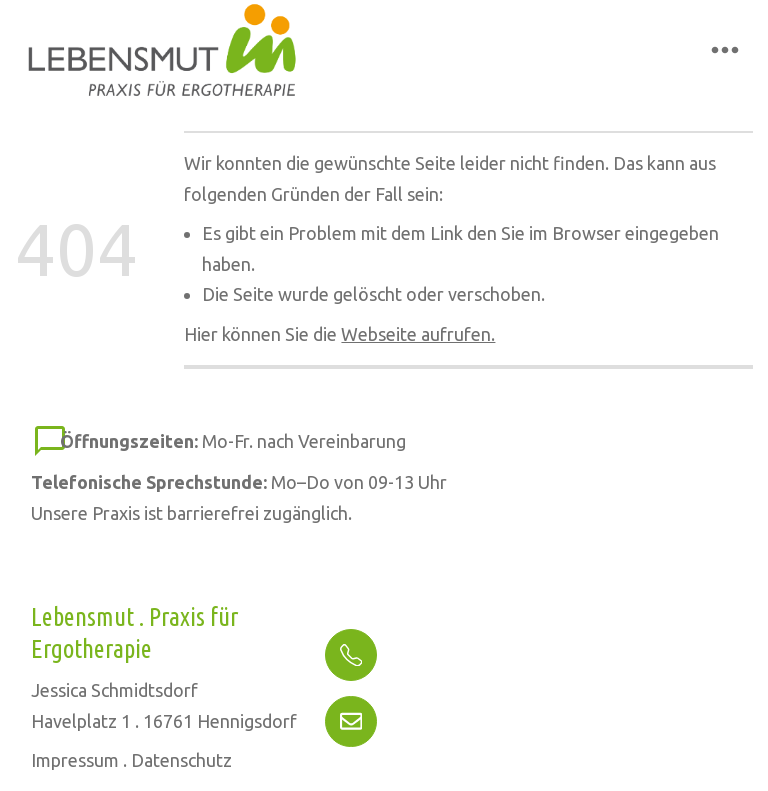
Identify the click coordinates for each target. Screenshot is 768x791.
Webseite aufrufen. (418, 334)
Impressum (75, 760)
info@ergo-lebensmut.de (456, 717)
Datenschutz (181, 760)
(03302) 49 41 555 (427, 659)
